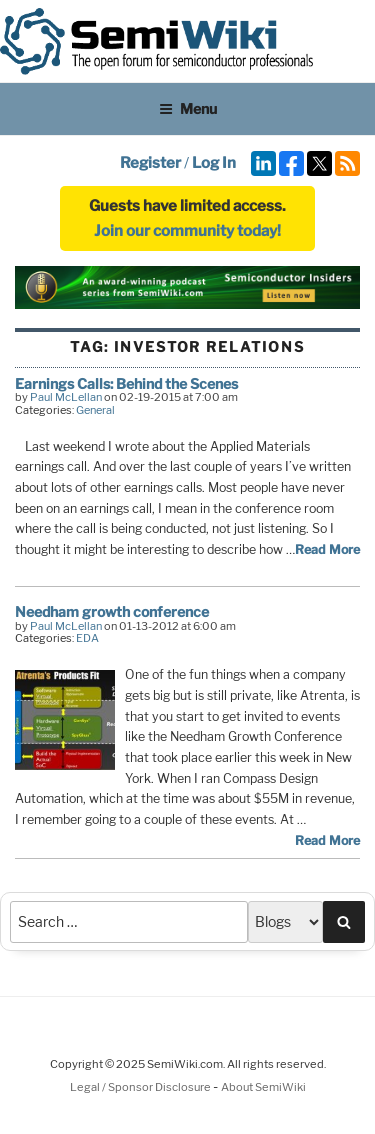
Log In (214, 163)
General (95, 410)
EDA (87, 638)
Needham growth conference (112, 611)
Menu (188, 108)
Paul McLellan (66, 397)
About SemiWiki (263, 1087)
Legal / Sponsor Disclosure (141, 1087)
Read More (327, 549)
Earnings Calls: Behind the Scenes (126, 383)
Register (150, 163)
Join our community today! (187, 231)
